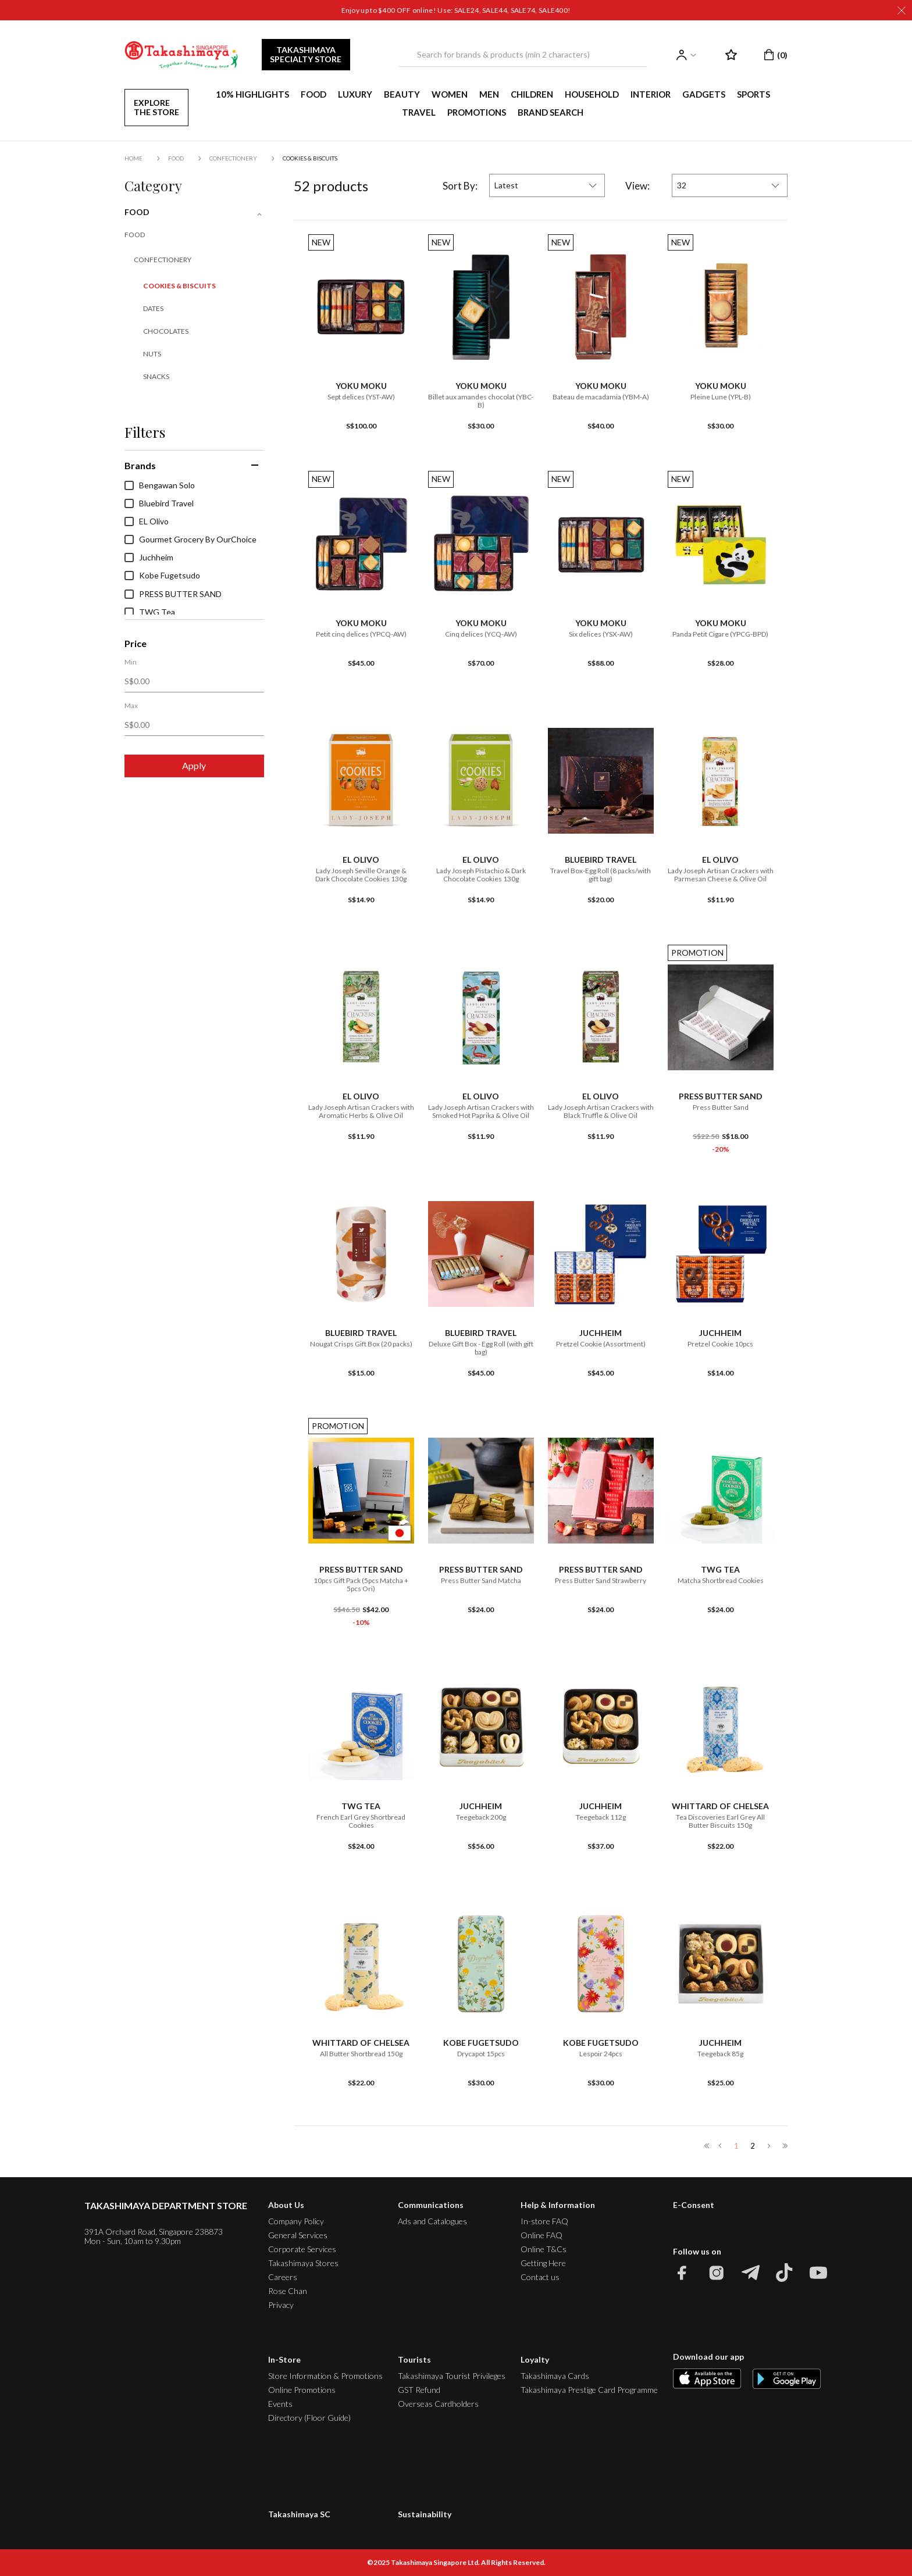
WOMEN (450, 94)
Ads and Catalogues (432, 2221)
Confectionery (233, 158)
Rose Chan (287, 2291)
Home (133, 158)
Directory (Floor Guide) (309, 2418)
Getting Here (543, 2263)
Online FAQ (541, 2235)
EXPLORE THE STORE (156, 107)
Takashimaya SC (299, 2514)
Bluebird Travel (159, 503)
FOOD (313, 94)
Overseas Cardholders (438, 2404)
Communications (431, 2205)
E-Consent (693, 2205)
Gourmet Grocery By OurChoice (190, 539)
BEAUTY (402, 94)
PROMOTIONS (476, 112)
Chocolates (165, 331)
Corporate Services (302, 2249)
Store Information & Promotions (325, 2376)
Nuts (152, 353)
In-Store (284, 2359)
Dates (153, 308)
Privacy (281, 2305)
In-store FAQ (544, 2221)
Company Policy (296, 2221)
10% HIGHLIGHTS (252, 94)
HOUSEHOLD (592, 94)
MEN (489, 94)
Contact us (540, 2277)
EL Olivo (146, 521)
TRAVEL (419, 112)
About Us (286, 2205)
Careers (282, 2277)
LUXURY (355, 94)
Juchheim (148, 557)
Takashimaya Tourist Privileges (451, 2376)
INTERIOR (650, 94)
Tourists (414, 2359)
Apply (194, 765)
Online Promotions (302, 2390)
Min (130, 662)
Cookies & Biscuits (310, 158)
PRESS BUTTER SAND (173, 594)
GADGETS (703, 94)
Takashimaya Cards (555, 2376)
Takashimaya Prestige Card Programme (589, 2390)
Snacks (156, 376)
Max (131, 706)
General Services (297, 2235)
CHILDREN (532, 94)
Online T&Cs (544, 2249)
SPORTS (753, 94)
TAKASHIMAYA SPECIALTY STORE (305, 54)
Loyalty (535, 2359)
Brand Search (550, 112)
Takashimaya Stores (303, 2263)
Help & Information (558, 2205)
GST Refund (419, 2390)
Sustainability (424, 2514)
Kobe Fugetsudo (162, 575)
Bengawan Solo (159, 485)
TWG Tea (149, 612)
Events (280, 2404)
